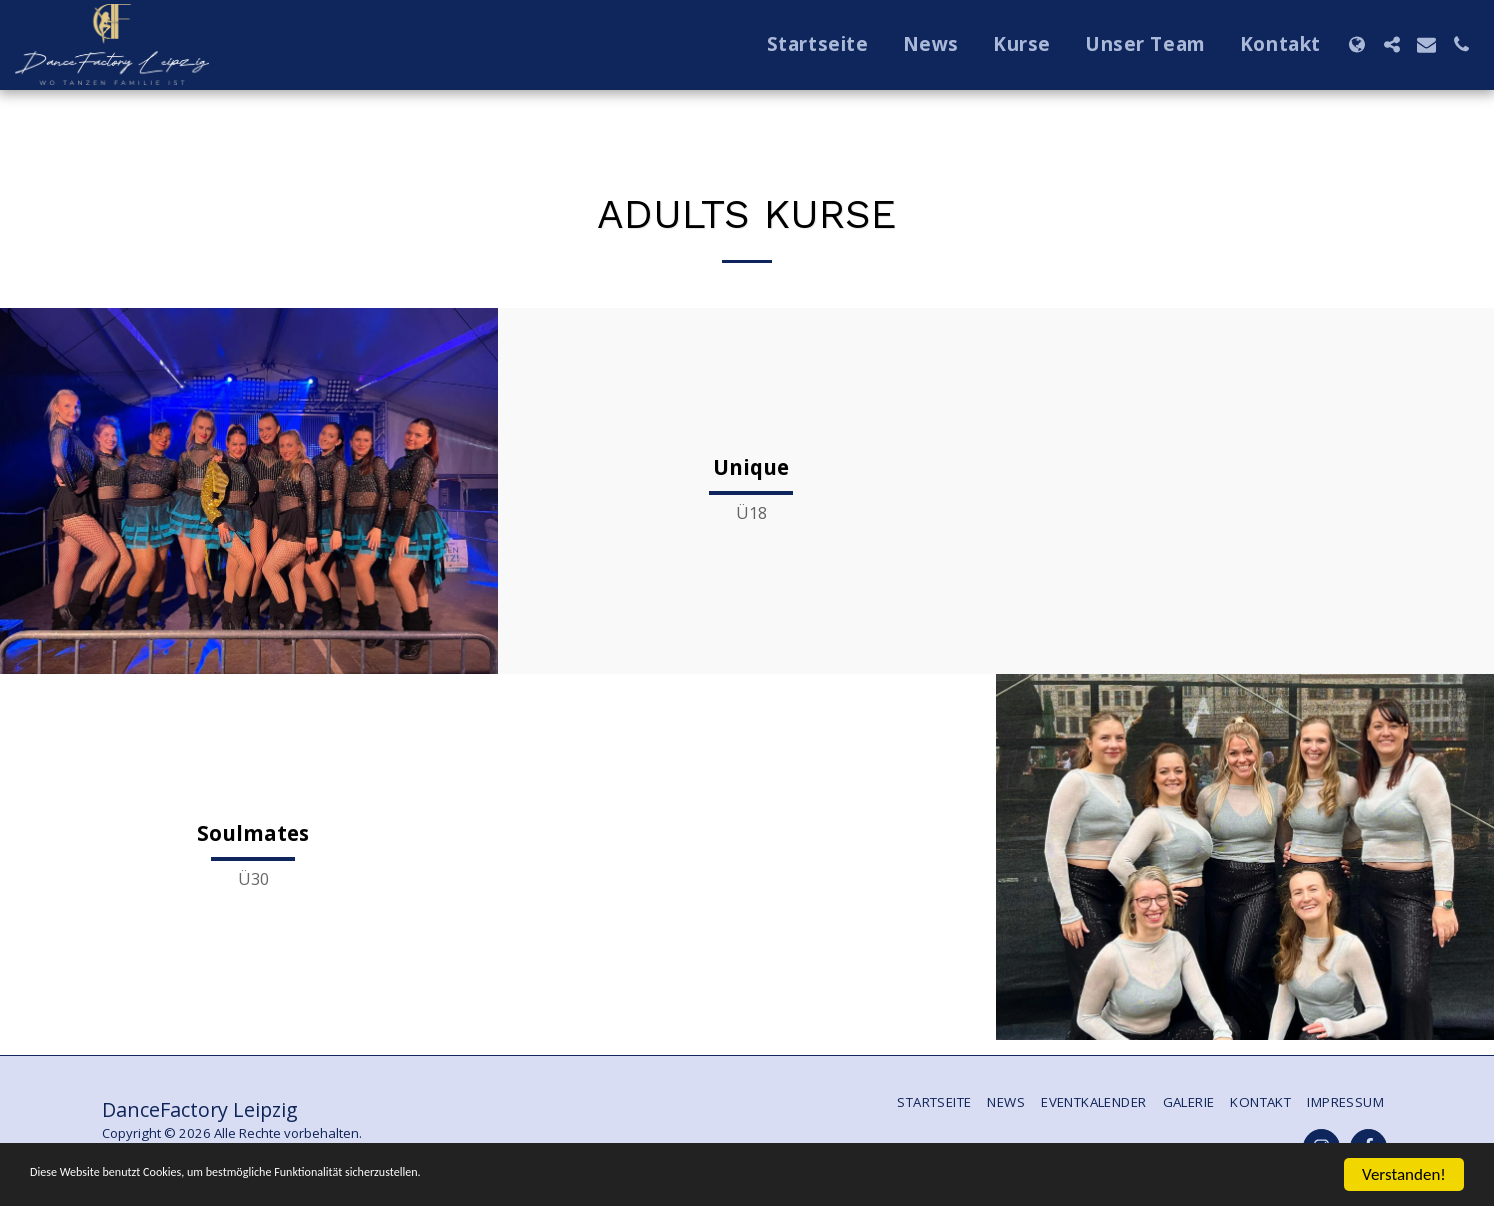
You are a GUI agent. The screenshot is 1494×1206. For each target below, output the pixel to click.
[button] (1391, 44)
